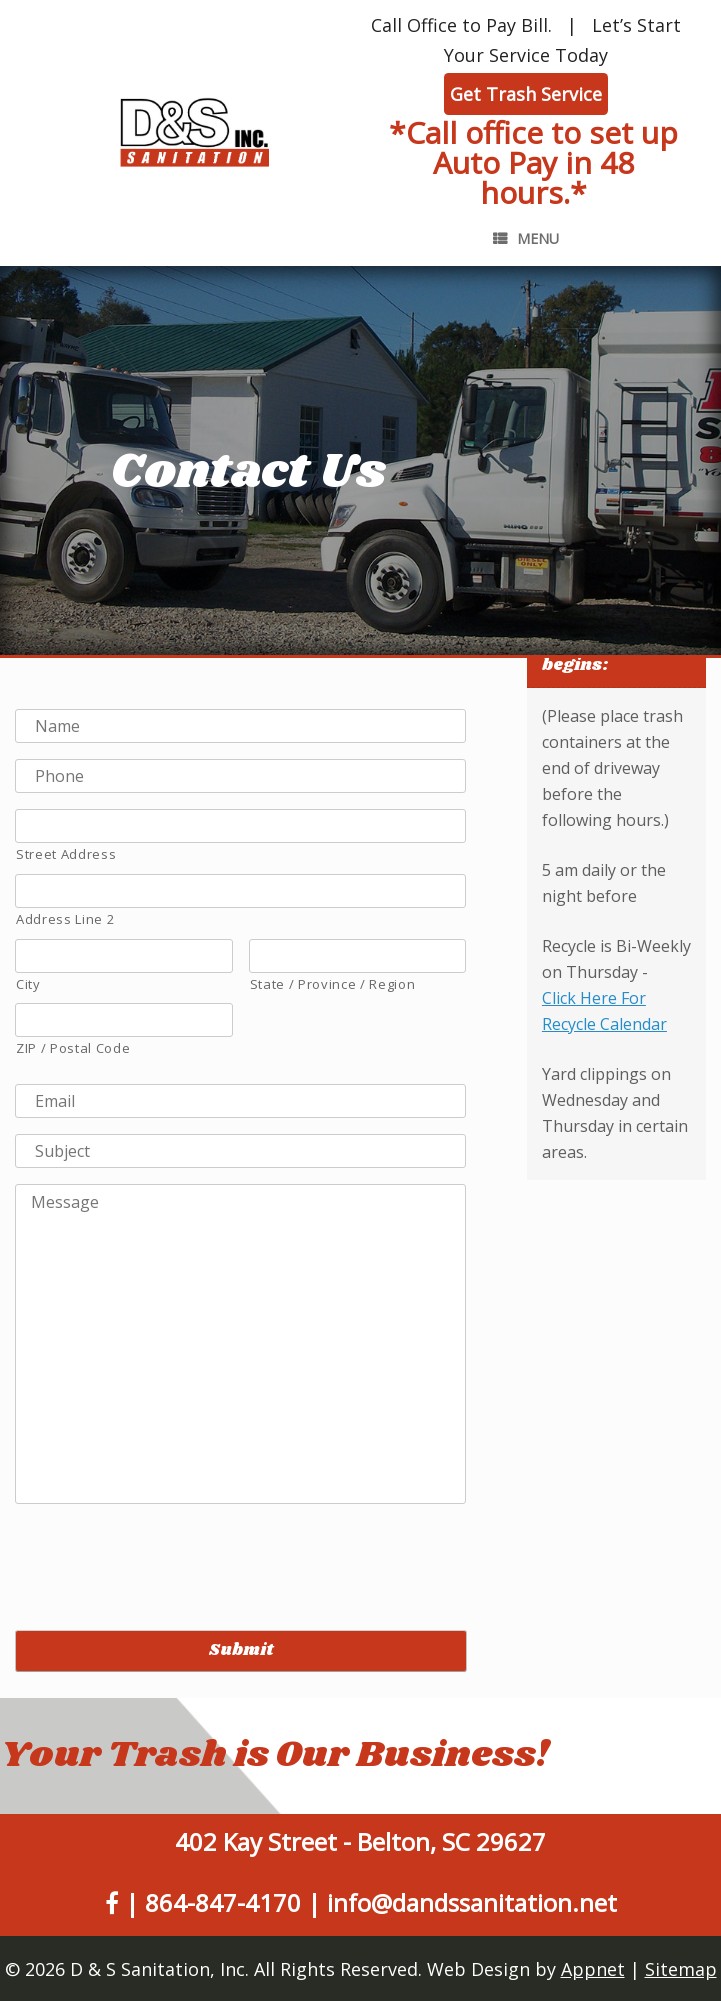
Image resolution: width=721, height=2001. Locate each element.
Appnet (593, 1969)
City (28, 984)
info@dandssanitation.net (472, 1902)
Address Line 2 (65, 919)
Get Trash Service (526, 94)
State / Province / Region (333, 984)
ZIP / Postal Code (73, 1048)
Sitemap (681, 1969)
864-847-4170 (223, 1902)
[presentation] (167, 1559)
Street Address (66, 854)
